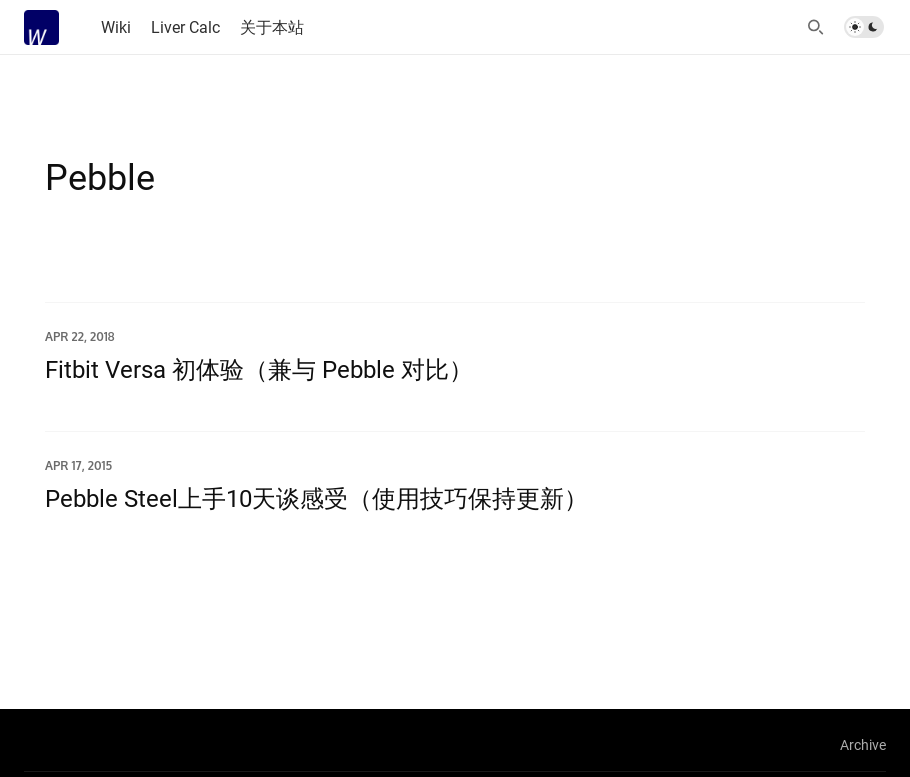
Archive (863, 744)
